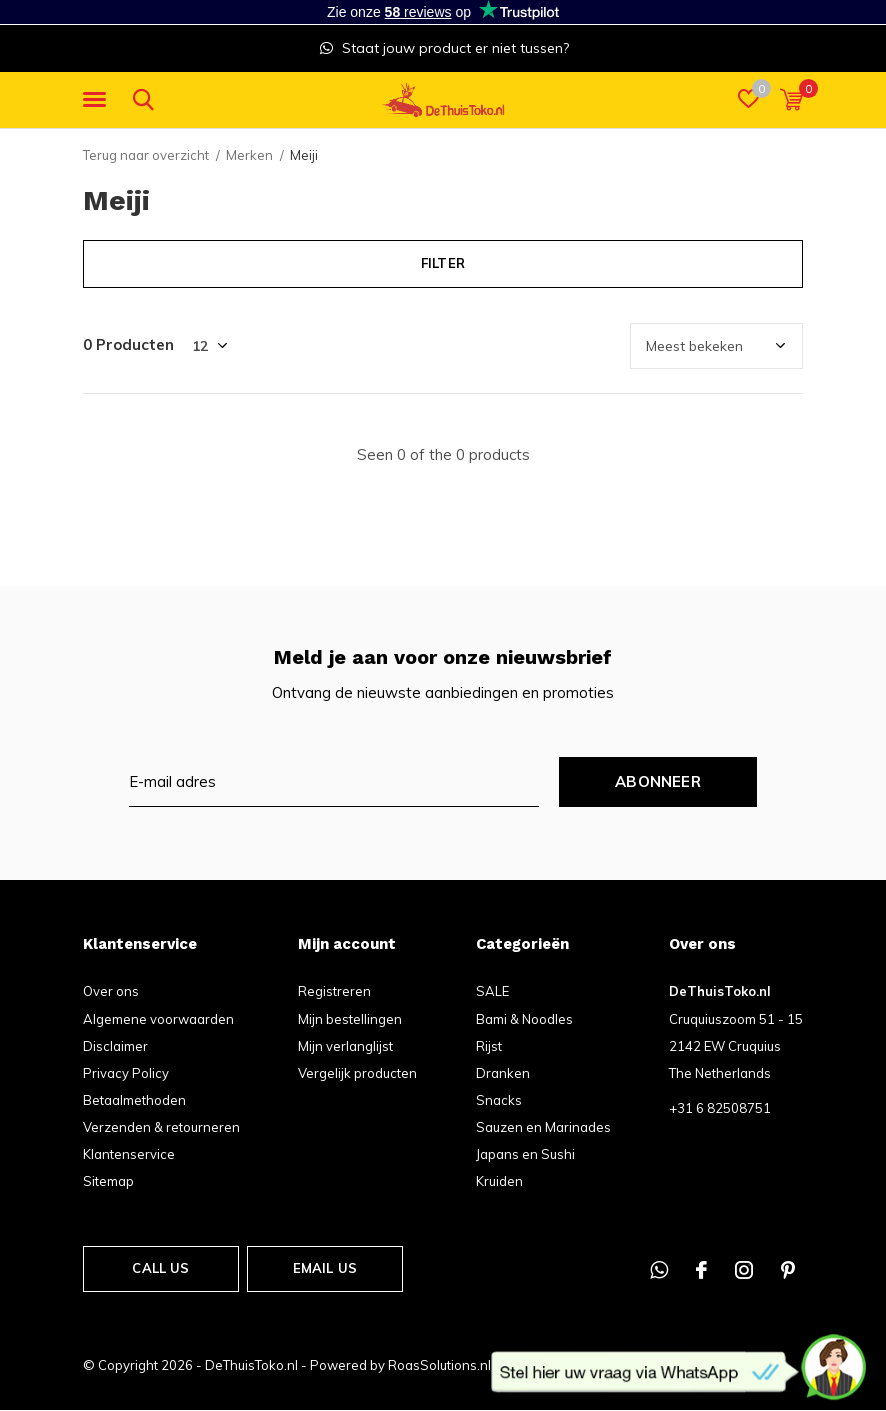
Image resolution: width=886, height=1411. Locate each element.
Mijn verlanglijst (345, 1046)
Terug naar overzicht (146, 155)
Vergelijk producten (357, 1073)
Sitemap (108, 1181)
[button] (98, 100)
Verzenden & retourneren (161, 1127)
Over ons (111, 991)
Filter (443, 263)
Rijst (489, 1046)
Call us (160, 1268)
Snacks (499, 1100)
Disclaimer (115, 1046)
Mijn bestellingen (350, 1019)
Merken (249, 155)
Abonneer (658, 781)
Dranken (503, 1073)
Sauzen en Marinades (543, 1127)
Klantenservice (129, 1154)
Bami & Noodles (524, 1019)
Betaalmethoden (134, 1100)
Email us (325, 1268)
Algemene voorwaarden (158, 1019)
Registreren (334, 991)
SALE (492, 991)
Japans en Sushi (525, 1154)
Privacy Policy (126, 1073)
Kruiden (499, 1181)
